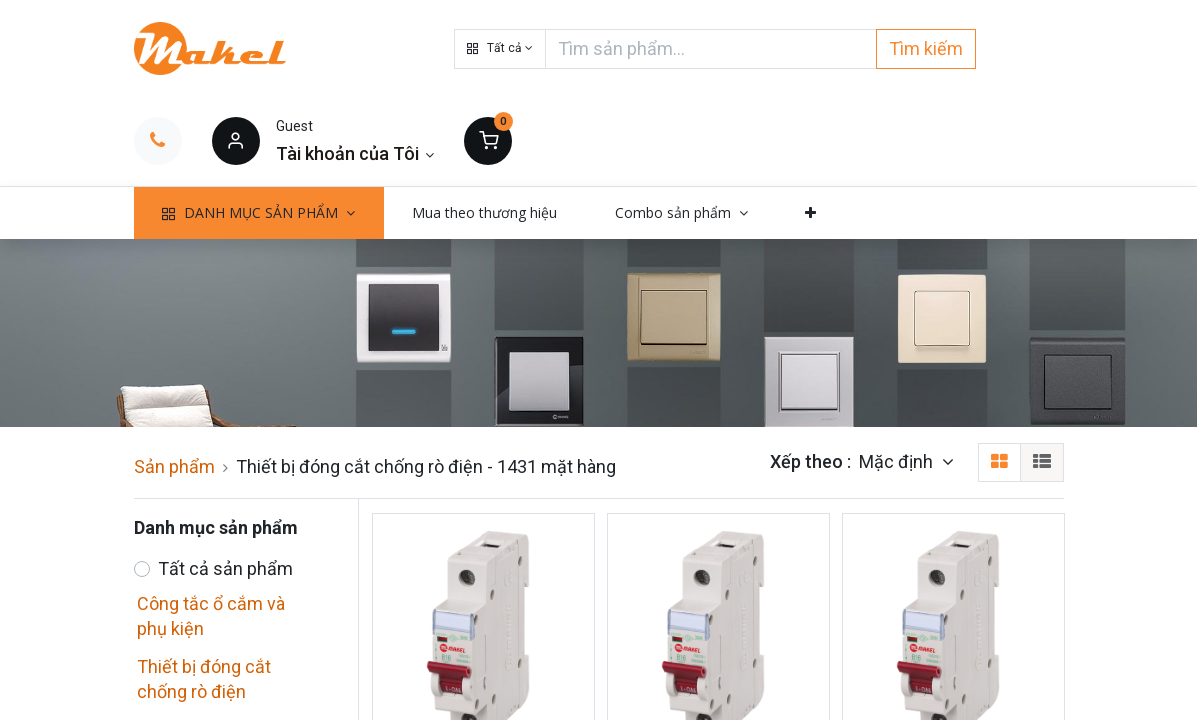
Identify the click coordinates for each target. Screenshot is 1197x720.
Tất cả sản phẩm (225, 568)
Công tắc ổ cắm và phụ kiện (211, 616)
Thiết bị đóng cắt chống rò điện (204, 679)
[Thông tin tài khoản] (355, 153)
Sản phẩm (174, 466)
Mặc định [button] (898, 461)
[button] (500, 49)
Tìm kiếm (926, 48)
